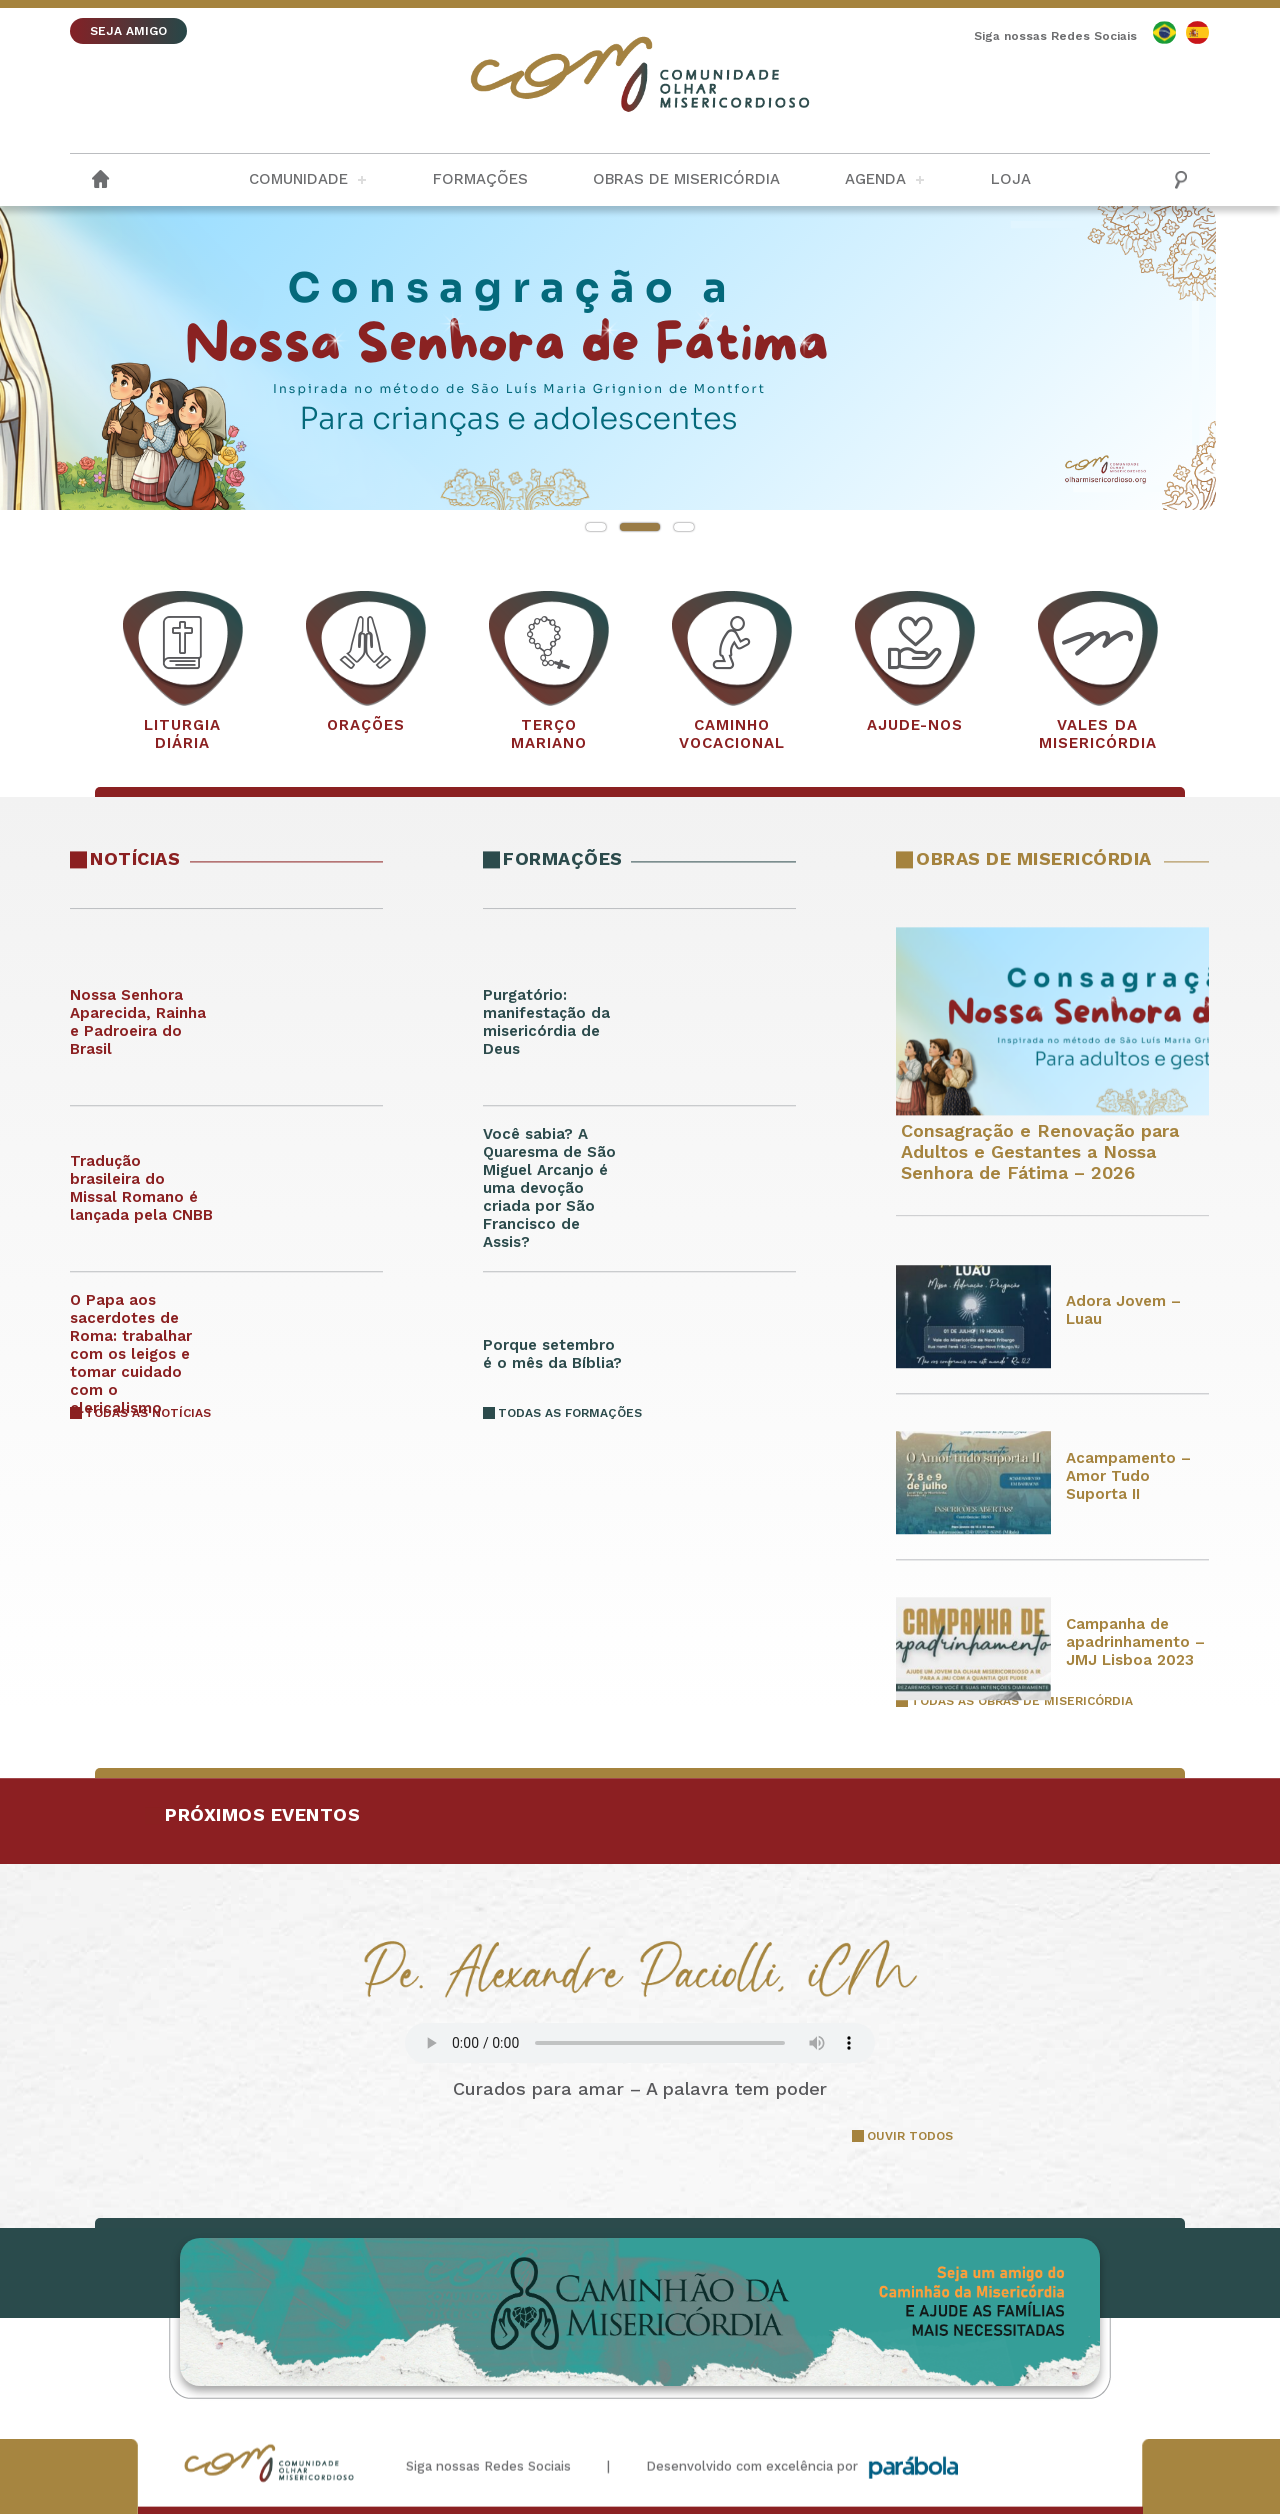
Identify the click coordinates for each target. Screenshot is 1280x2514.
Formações (480, 179)
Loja (1011, 179)
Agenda (875, 179)
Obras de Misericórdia (686, 179)
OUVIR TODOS (910, 2136)
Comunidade (298, 179)
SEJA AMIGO (128, 31)
